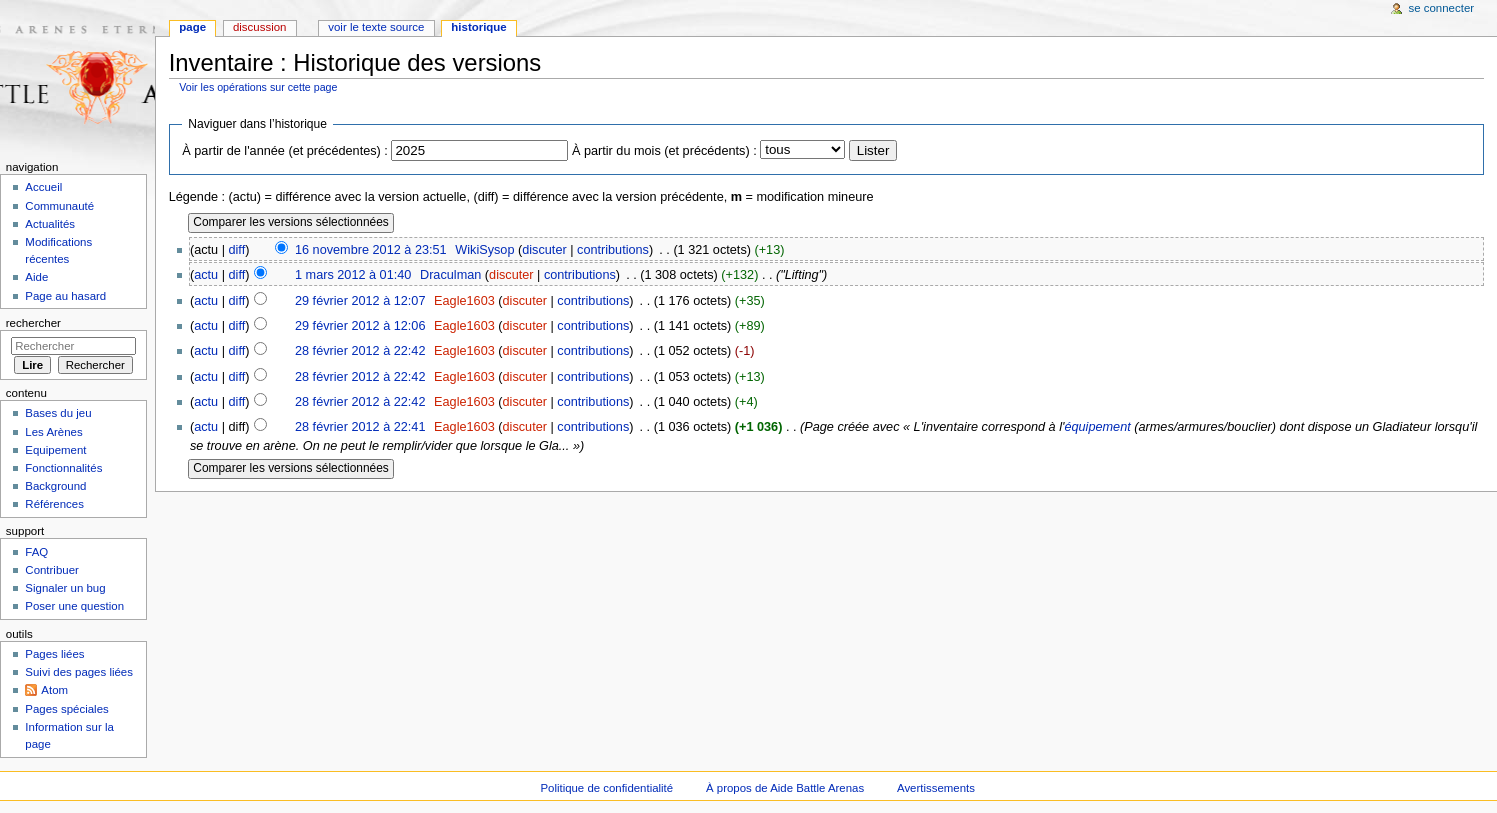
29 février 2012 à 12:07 (360, 301)
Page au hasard (65, 296)
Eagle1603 (464, 301)
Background (55, 486)
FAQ (36, 552)
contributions (613, 250)
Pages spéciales (66, 709)
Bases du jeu (58, 413)
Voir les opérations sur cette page (258, 87)
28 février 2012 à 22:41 (360, 427)
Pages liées (54, 654)
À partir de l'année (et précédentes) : (285, 151)
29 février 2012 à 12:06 (360, 326)
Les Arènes (53, 432)
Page (192, 27)
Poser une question (74, 606)
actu (206, 275)
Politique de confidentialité (606, 788)
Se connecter (1442, 8)
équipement (1097, 427)
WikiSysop (484, 250)
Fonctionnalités (63, 468)
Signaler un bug (65, 588)
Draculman (450, 275)
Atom (54, 690)
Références (54, 504)
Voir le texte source (376, 27)
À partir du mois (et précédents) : (664, 151)
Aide (36, 277)
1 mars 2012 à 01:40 (353, 275)
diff (237, 250)
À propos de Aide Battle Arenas (785, 788)
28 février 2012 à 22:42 (360, 351)
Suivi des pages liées (79, 672)
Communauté (59, 206)
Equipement (55, 450)
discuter (544, 250)
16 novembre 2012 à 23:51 (371, 250)
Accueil (43, 187)
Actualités (50, 224)
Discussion (259, 27)
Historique (478, 27)
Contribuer (51, 570)
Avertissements (936, 788)
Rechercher (33, 323)
